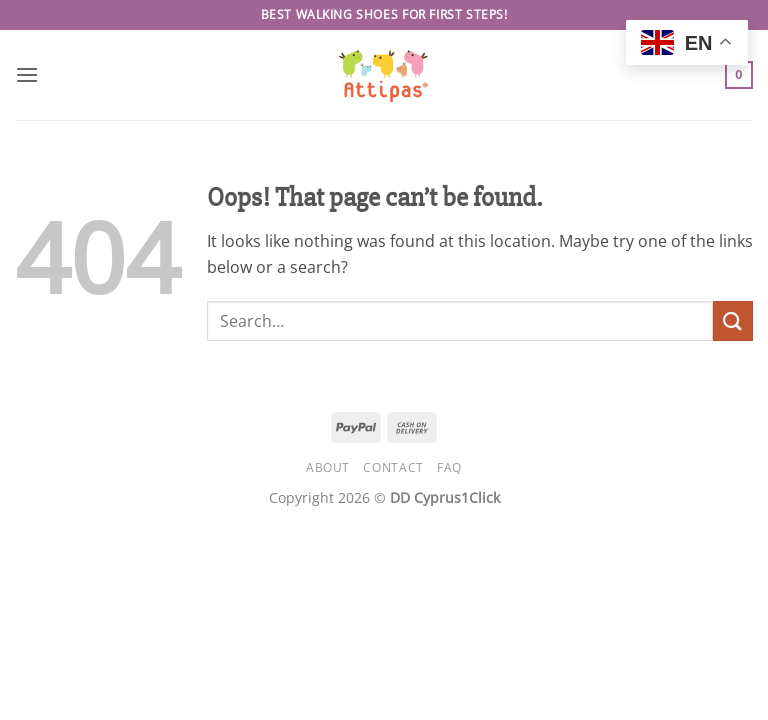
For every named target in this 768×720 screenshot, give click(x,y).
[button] (27, 74)
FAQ (449, 467)
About (328, 467)
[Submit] (733, 320)
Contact (393, 467)
